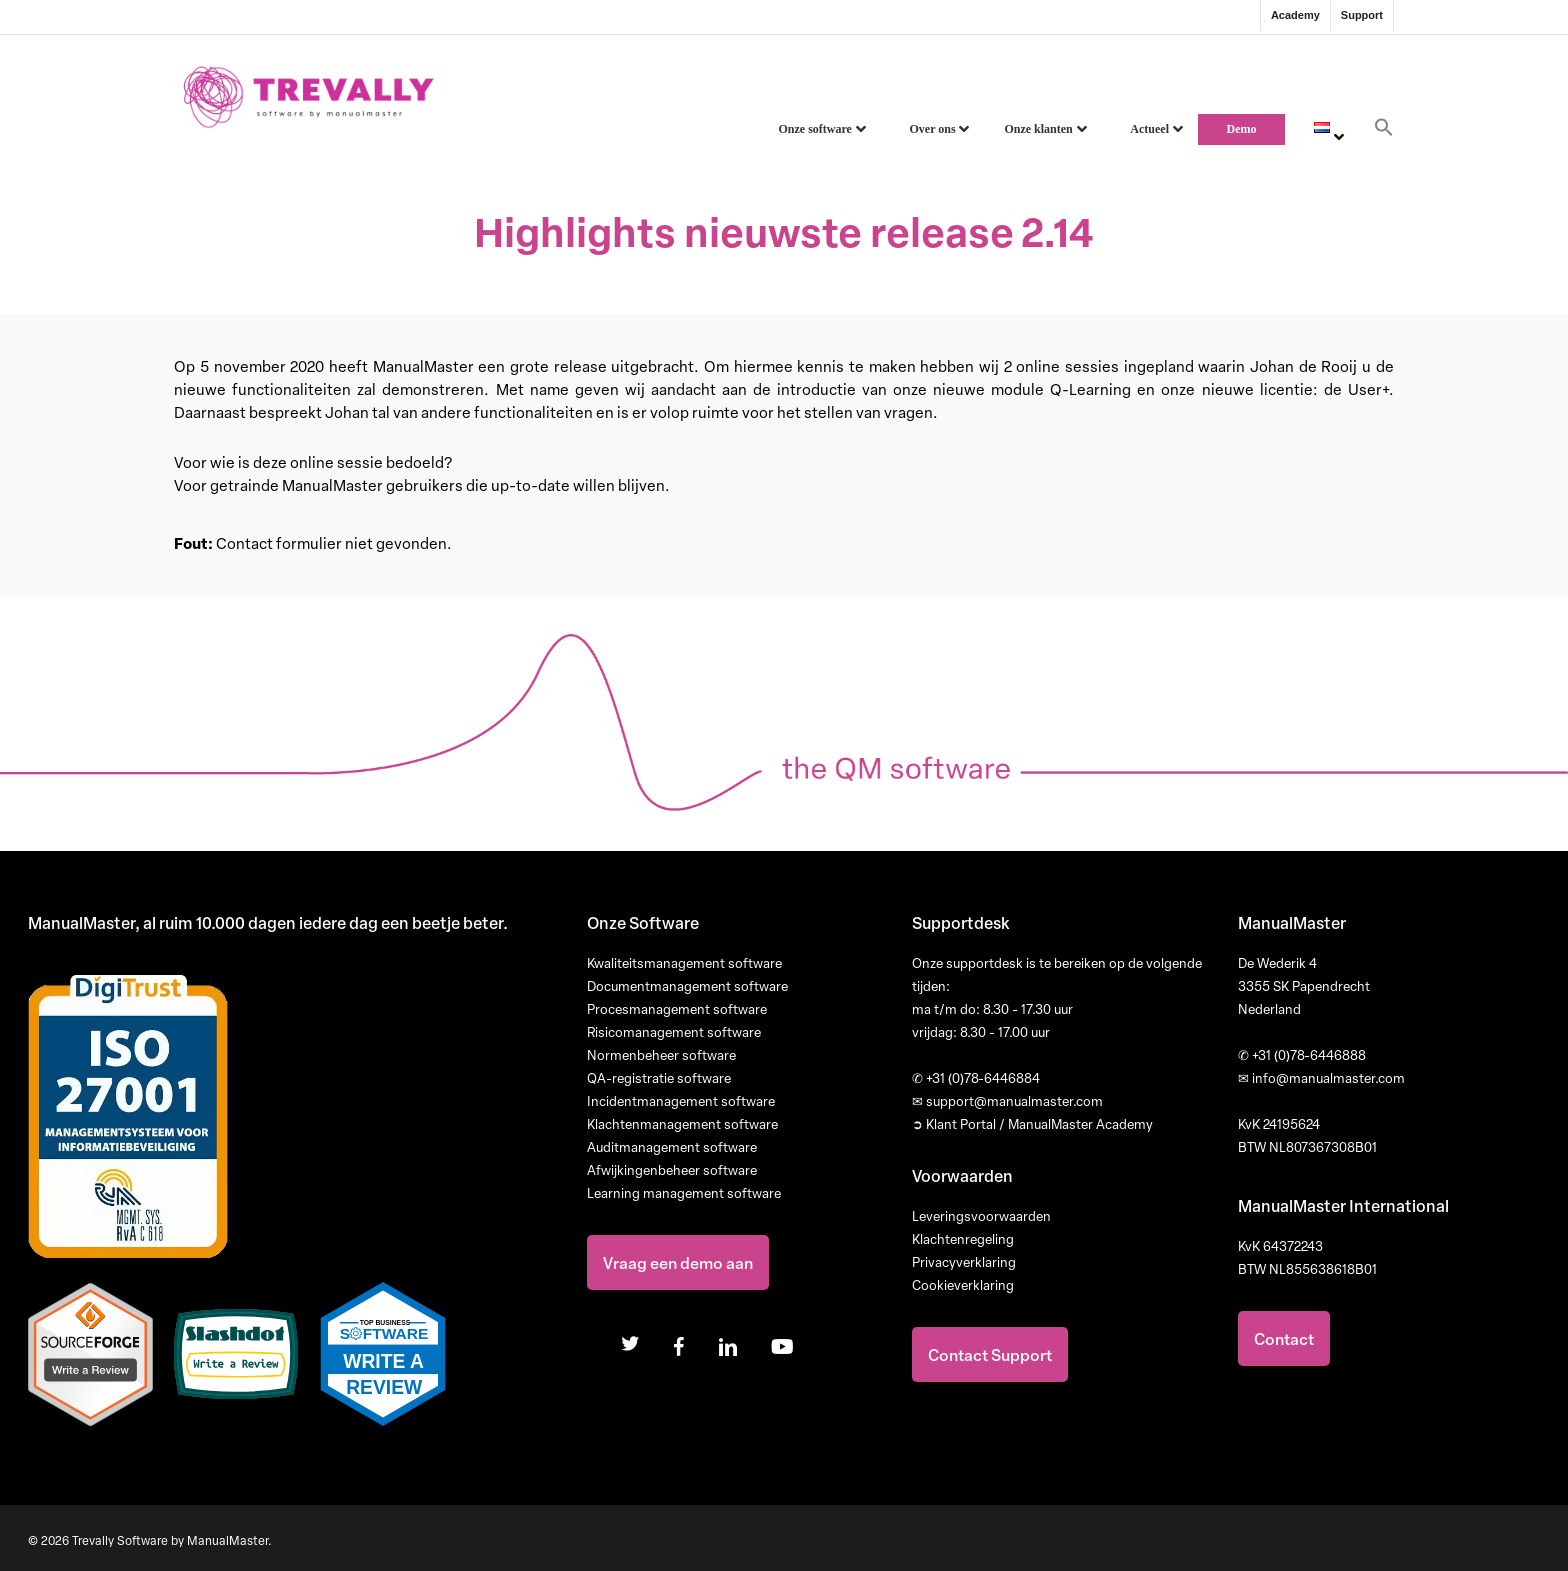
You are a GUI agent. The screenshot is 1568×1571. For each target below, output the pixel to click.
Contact (1284, 1338)
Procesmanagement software (677, 1009)
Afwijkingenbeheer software (672, 1170)
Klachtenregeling (963, 1239)
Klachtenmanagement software (682, 1124)
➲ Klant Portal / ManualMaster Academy (1032, 1124)
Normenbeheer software (661, 1055)
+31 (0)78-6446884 (976, 1078)
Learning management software (684, 1193)
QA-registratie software (659, 1078)
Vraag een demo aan (678, 1262)
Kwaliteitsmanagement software (684, 963)
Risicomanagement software (674, 1032)
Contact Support (990, 1354)
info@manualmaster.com (1321, 1078)
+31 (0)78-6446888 (1302, 1055)
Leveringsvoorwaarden (981, 1216)
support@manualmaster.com (1007, 1101)
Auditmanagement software (672, 1147)
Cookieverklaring (963, 1285)
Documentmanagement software (687, 986)
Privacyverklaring (964, 1262)
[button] (1384, 133)
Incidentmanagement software (681, 1101)
